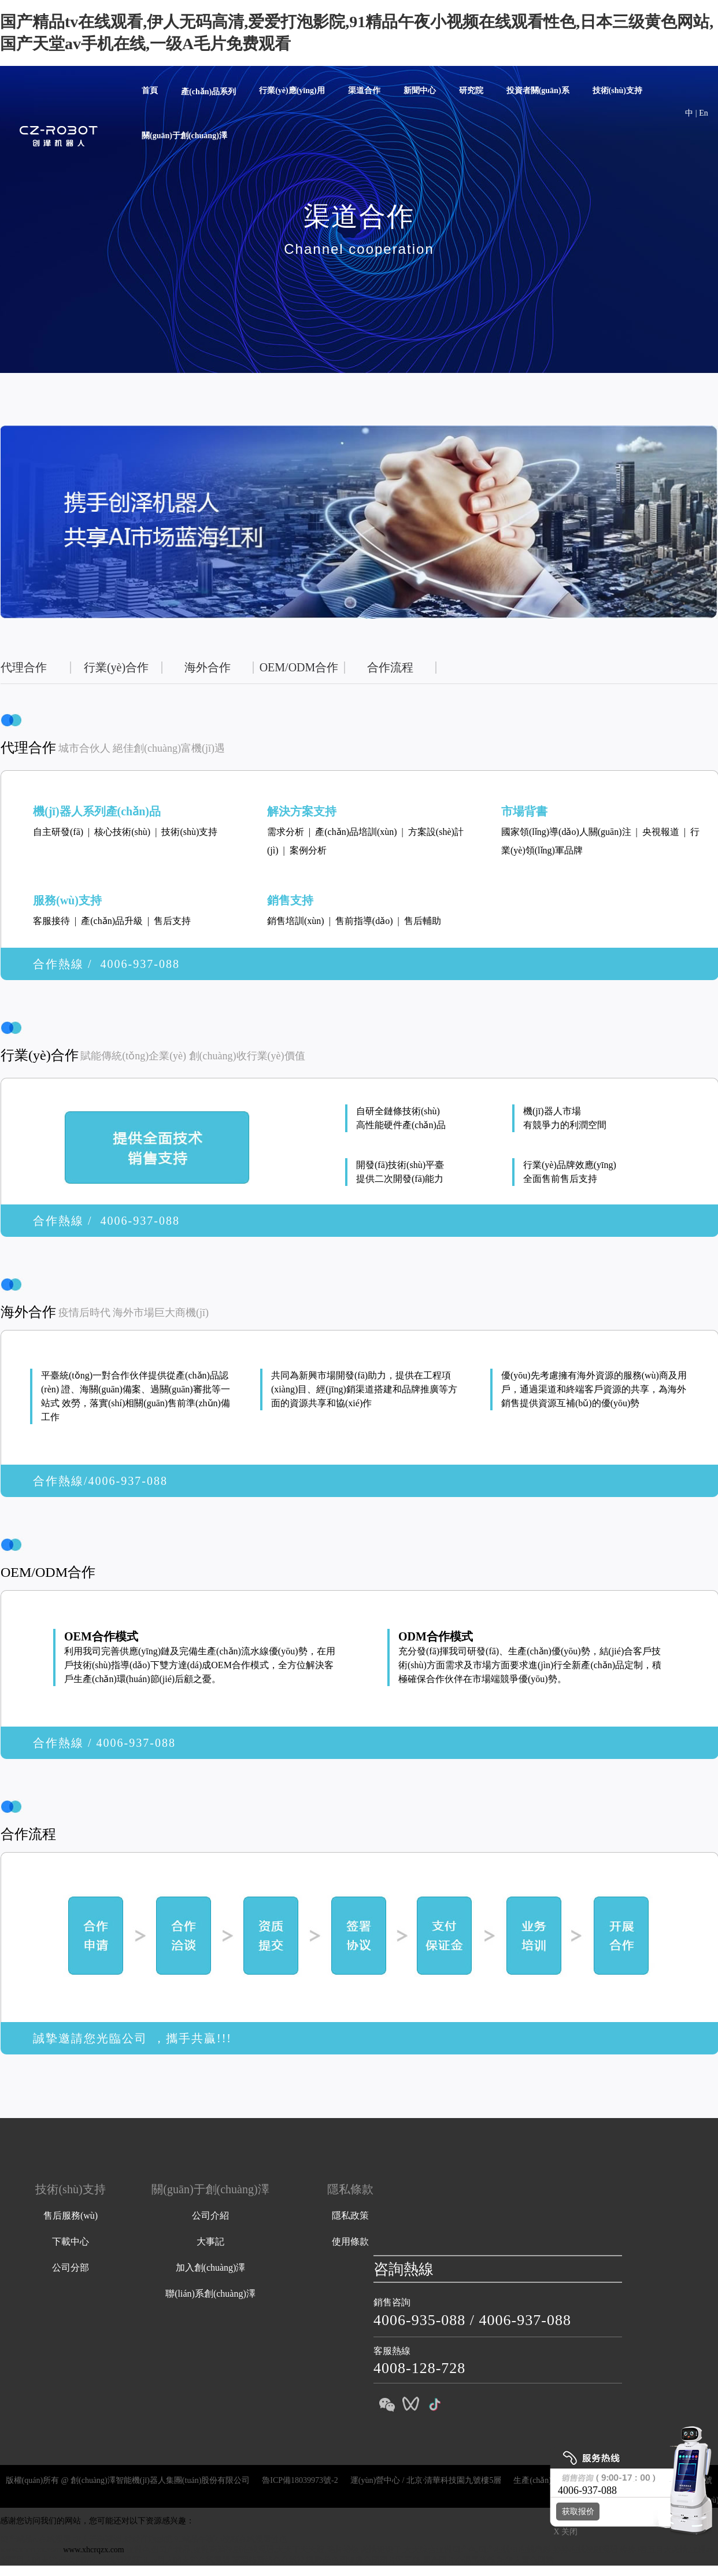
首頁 (150, 90)
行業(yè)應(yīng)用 (292, 90)
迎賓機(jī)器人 (503, 2500)
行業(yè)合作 (116, 667)
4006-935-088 (419, 2320)
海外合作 (207, 667)
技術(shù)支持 (617, 90)
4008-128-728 (419, 2368)
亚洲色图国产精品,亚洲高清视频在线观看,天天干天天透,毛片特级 (242, 2549)
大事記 (210, 2241)
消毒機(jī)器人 (390, 2500)
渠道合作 (364, 90)
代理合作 (24, 667)
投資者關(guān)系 (537, 90)
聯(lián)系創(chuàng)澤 (210, 2293)
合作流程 (390, 667)
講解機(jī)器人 (446, 2500)
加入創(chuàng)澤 (211, 2267)
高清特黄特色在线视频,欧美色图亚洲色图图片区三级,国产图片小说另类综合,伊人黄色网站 (393, 2560)
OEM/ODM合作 (299, 667)
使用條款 (350, 2241)
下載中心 (70, 2241)
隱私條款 (350, 2189)
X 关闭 (562, 2531)
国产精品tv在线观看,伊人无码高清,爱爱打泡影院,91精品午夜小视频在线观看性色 (143, 2539)
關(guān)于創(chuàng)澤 (184, 135)
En (703, 113)
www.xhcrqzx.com (30, 2549)
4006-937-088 (525, 2320)
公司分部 (70, 2267)
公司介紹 (210, 2215)
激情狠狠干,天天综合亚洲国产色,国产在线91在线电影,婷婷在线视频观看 (489, 2549)
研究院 (471, 90)
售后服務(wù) (70, 2215)
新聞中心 (420, 90)
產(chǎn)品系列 (208, 91)
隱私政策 (350, 2215)
